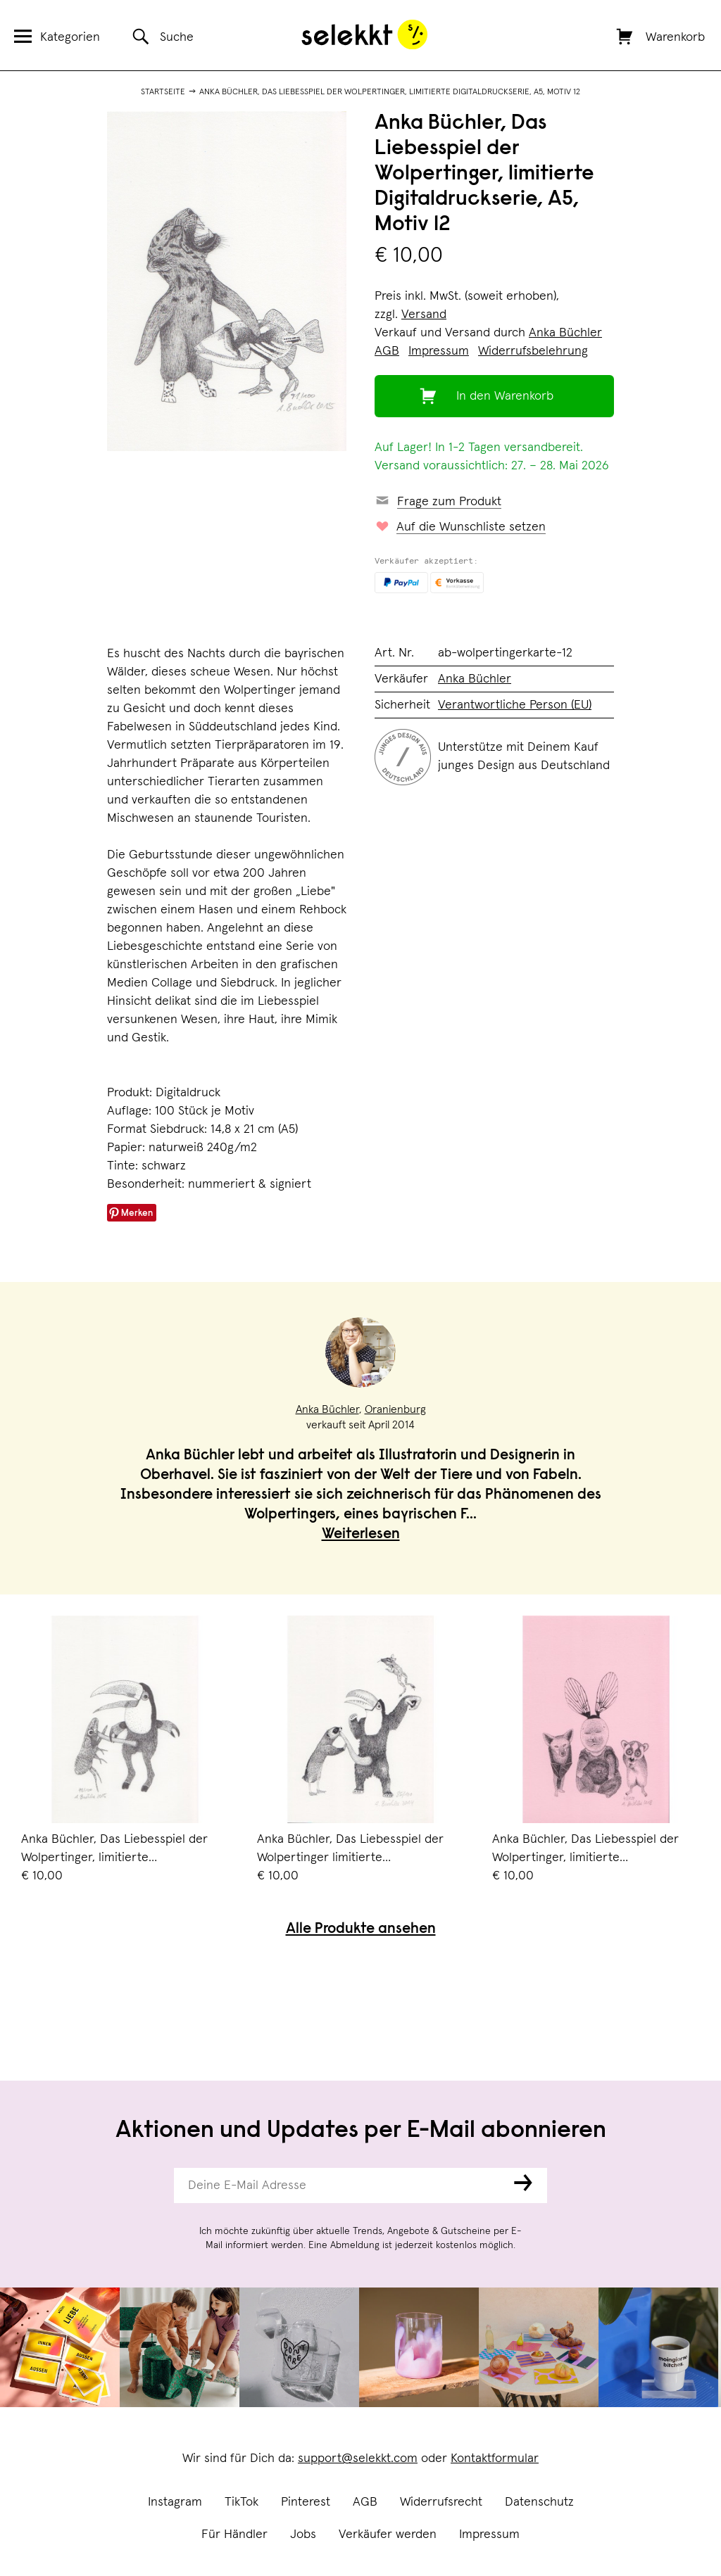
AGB (365, 2502)
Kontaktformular (495, 2458)
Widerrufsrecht (441, 2502)
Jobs (303, 2534)
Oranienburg (395, 1409)
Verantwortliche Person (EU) (514, 705)
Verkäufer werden (388, 2534)
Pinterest (305, 2502)
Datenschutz (539, 2502)
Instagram (175, 2502)
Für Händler (234, 2534)
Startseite (163, 92)
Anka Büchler (565, 332)
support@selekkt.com (358, 2458)
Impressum (489, 2534)
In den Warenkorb (504, 396)
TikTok (241, 2502)
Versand (423, 314)
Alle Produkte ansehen (361, 1929)
